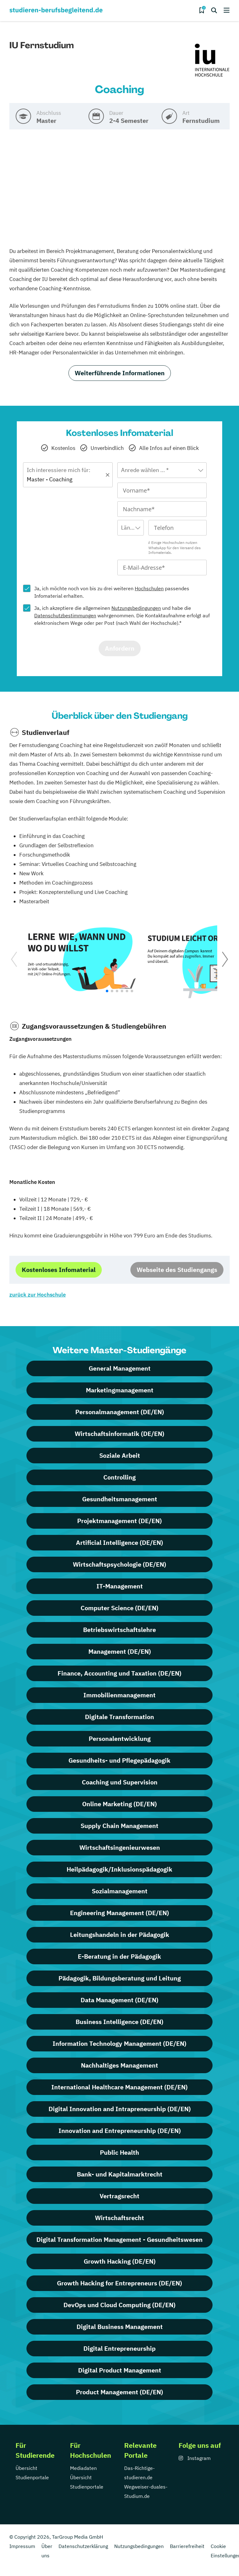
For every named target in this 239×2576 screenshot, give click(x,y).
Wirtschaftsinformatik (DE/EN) (119, 1433)
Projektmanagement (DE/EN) (119, 1521)
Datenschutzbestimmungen (65, 615)
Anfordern (119, 648)
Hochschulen (149, 588)
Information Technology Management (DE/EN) (119, 2043)
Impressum (22, 2546)
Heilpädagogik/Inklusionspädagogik (119, 1869)
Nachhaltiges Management (119, 2065)
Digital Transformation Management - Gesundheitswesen (119, 2239)
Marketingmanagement (119, 1390)
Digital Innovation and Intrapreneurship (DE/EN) (120, 2109)
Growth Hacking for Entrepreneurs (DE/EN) (119, 2283)
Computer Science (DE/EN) (119, 1608)
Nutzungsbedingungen (136, 608)
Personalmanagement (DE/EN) (119, 1412)
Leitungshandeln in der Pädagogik (119, 1934)
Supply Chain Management (119, 1825)
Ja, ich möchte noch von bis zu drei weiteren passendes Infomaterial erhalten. (111, 592)
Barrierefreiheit (187, 2546)
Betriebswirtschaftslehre (119, 1629)
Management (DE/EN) (119, 1651)
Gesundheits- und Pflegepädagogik (119, 1760)
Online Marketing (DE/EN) (119, 1804)
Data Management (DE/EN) (119, 2000)
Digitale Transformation (119, 1717)
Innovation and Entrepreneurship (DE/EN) (120, 2130)
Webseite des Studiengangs (177, 1269)
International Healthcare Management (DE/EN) (119, 2087)
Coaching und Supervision (119, 1782)
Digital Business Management (120, 2326)
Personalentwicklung (120, 1738)
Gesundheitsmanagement (119, 1499)
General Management (120, 1368)
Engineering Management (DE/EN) (119, 1913)
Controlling (119, 1477)
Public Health (119, 2152)
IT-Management (119, 1586)
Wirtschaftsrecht (119, 2218)
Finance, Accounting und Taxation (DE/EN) (119, 1673)
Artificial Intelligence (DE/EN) (119, 1542)
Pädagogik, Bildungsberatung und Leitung (120, 1978)
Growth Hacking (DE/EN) (120, 2261)
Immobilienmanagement (119, 1695)
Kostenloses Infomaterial (59, 1269)
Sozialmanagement (120, 1891)
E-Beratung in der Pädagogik (119, 1956)
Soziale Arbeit (119, 1455)
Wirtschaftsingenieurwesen (119, 1847)
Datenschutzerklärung (83, 2546)
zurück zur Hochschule (37, 1294)
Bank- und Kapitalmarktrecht (119, 2174)
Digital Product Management (119, 2370)
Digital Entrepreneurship (119, 2348)
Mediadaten (83, 2468)
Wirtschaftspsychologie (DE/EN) (119, 1564)
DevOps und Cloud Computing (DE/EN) (119, 2305)
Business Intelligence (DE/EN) (119, 2021)
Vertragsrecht (119, 2196)
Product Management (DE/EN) (119, 2392)
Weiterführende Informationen (120, 373)
